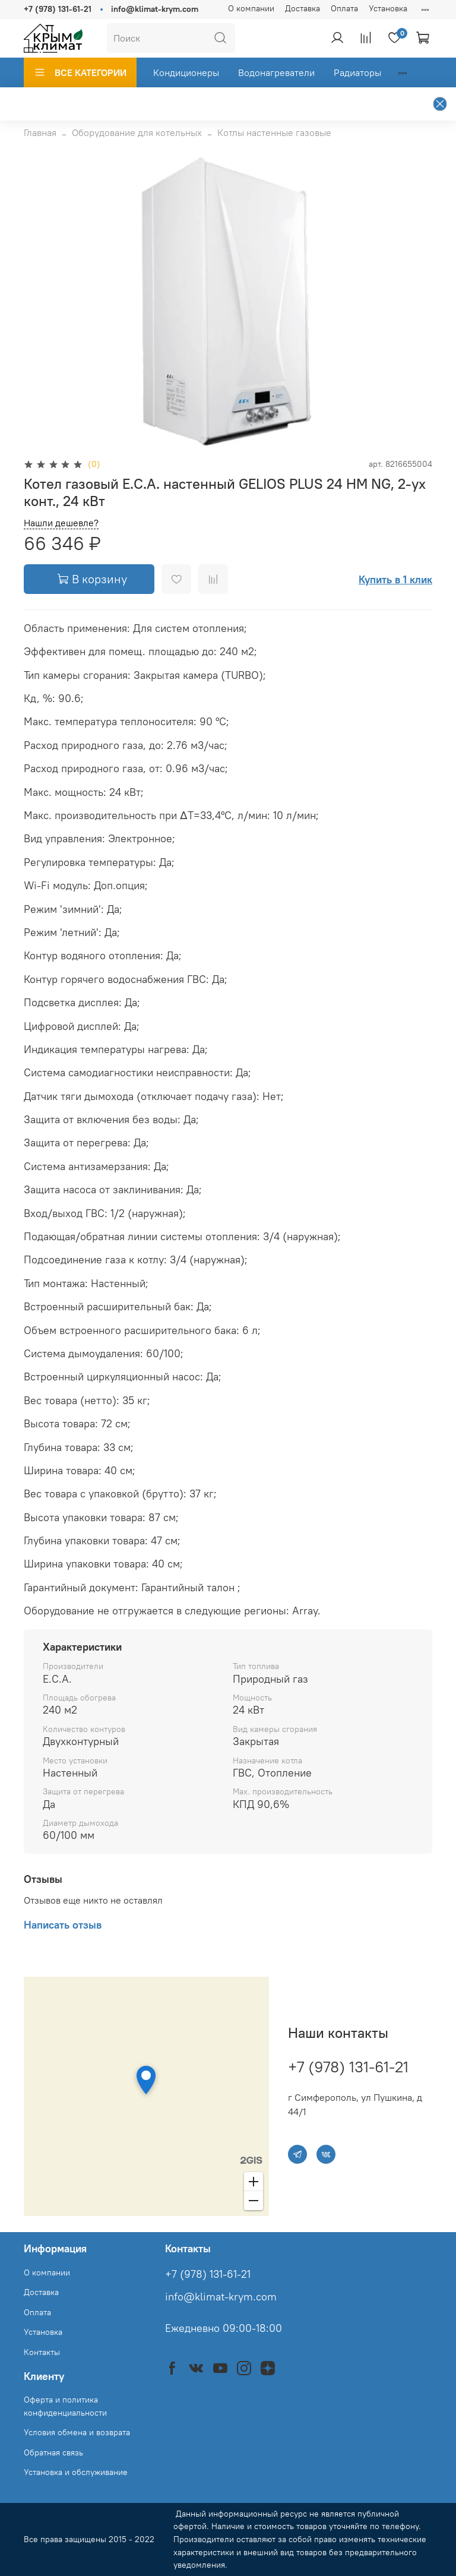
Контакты (42, 2352)
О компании (251, 8)
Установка (388, 8)
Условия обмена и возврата (77, 2432)
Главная (40, 132)
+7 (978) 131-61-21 (57, 9)
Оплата (344, 8)
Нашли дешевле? (61, 523)
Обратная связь (53, 2452)
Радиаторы (357, 72)
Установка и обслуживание (76, 2472)
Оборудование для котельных (137, 132)
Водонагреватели (276, 72)
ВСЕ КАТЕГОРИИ (80, 72)
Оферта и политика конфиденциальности (65, 2406)
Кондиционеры (186, 72)
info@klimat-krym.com (154, 9)
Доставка (302, 8)
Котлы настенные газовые (274, 132)
